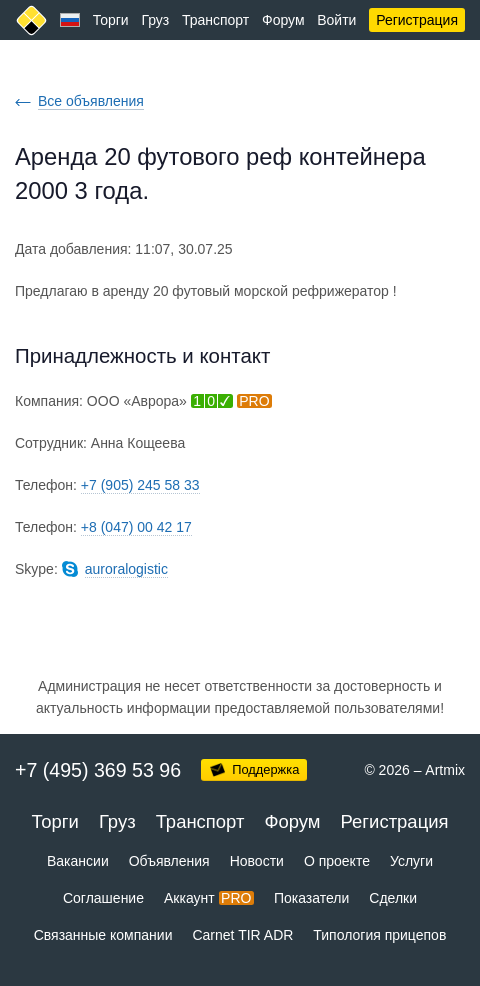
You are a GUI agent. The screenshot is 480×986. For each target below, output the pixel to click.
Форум (283, 20)
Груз (155, 20)
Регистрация (417, 20)
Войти (336, 20)
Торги (111, 20)
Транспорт (215, 20)
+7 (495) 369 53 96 (98, 770)
